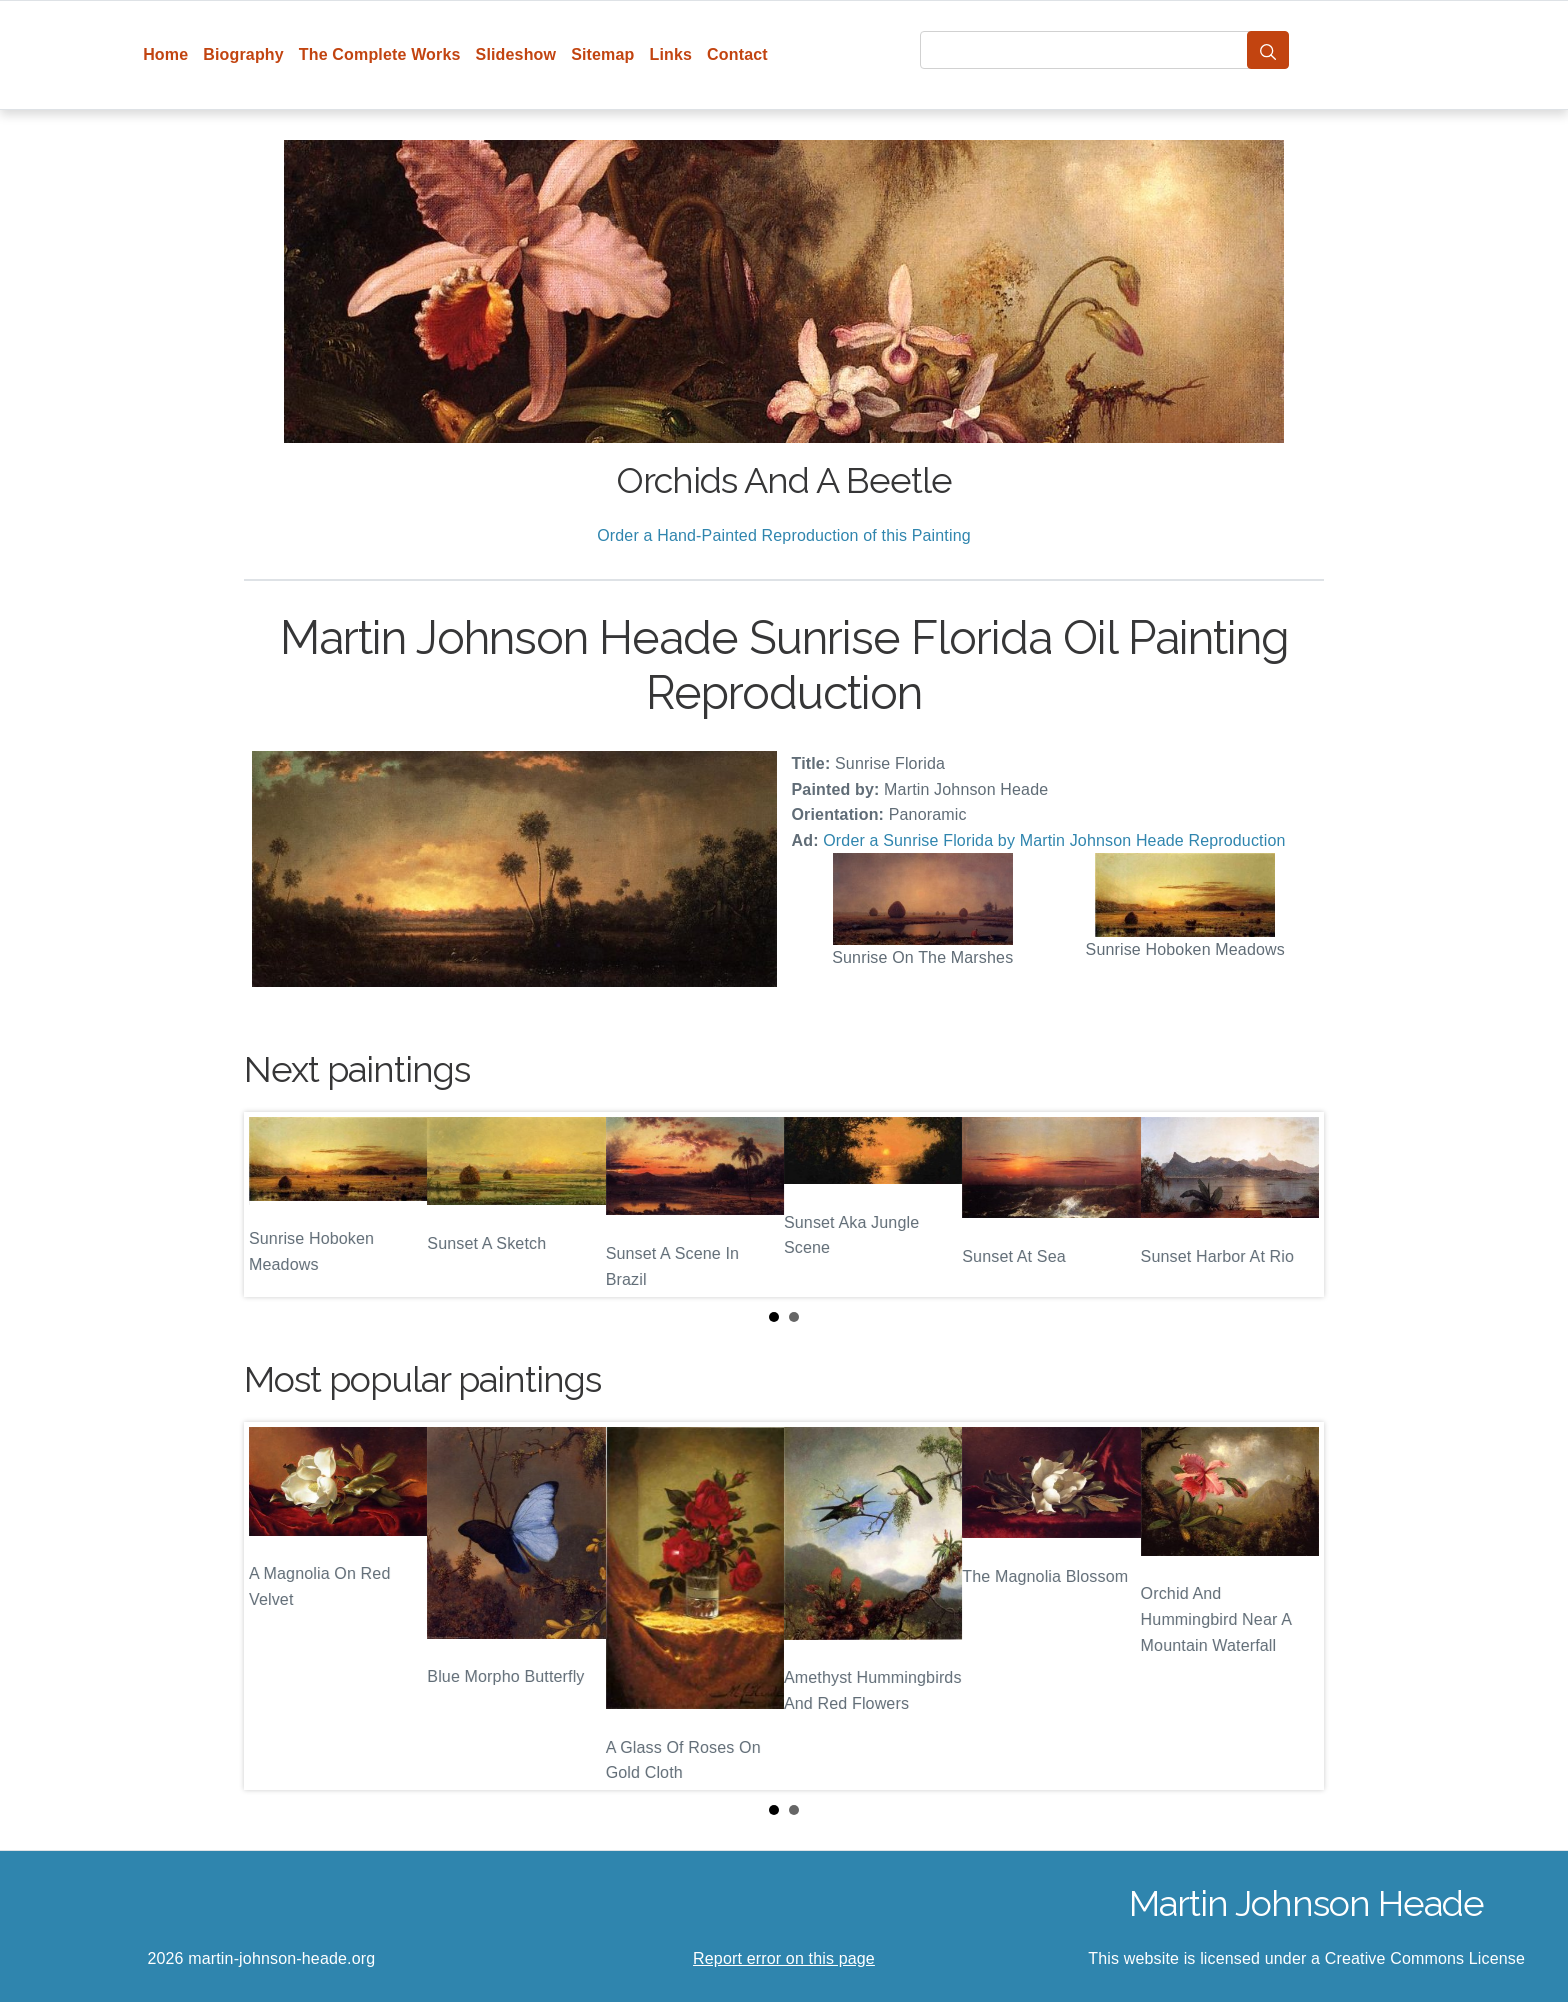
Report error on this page (784, 1958)
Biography (243, 54)
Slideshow (516, 54)
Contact (737, 54)
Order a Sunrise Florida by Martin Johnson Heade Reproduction (1054, 840)
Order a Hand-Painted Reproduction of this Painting (784, 535)
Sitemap (602, 54)
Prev (275, 1205)
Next (1293, 1205)
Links (671, 54)
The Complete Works (380, 54)
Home (165, 54)
